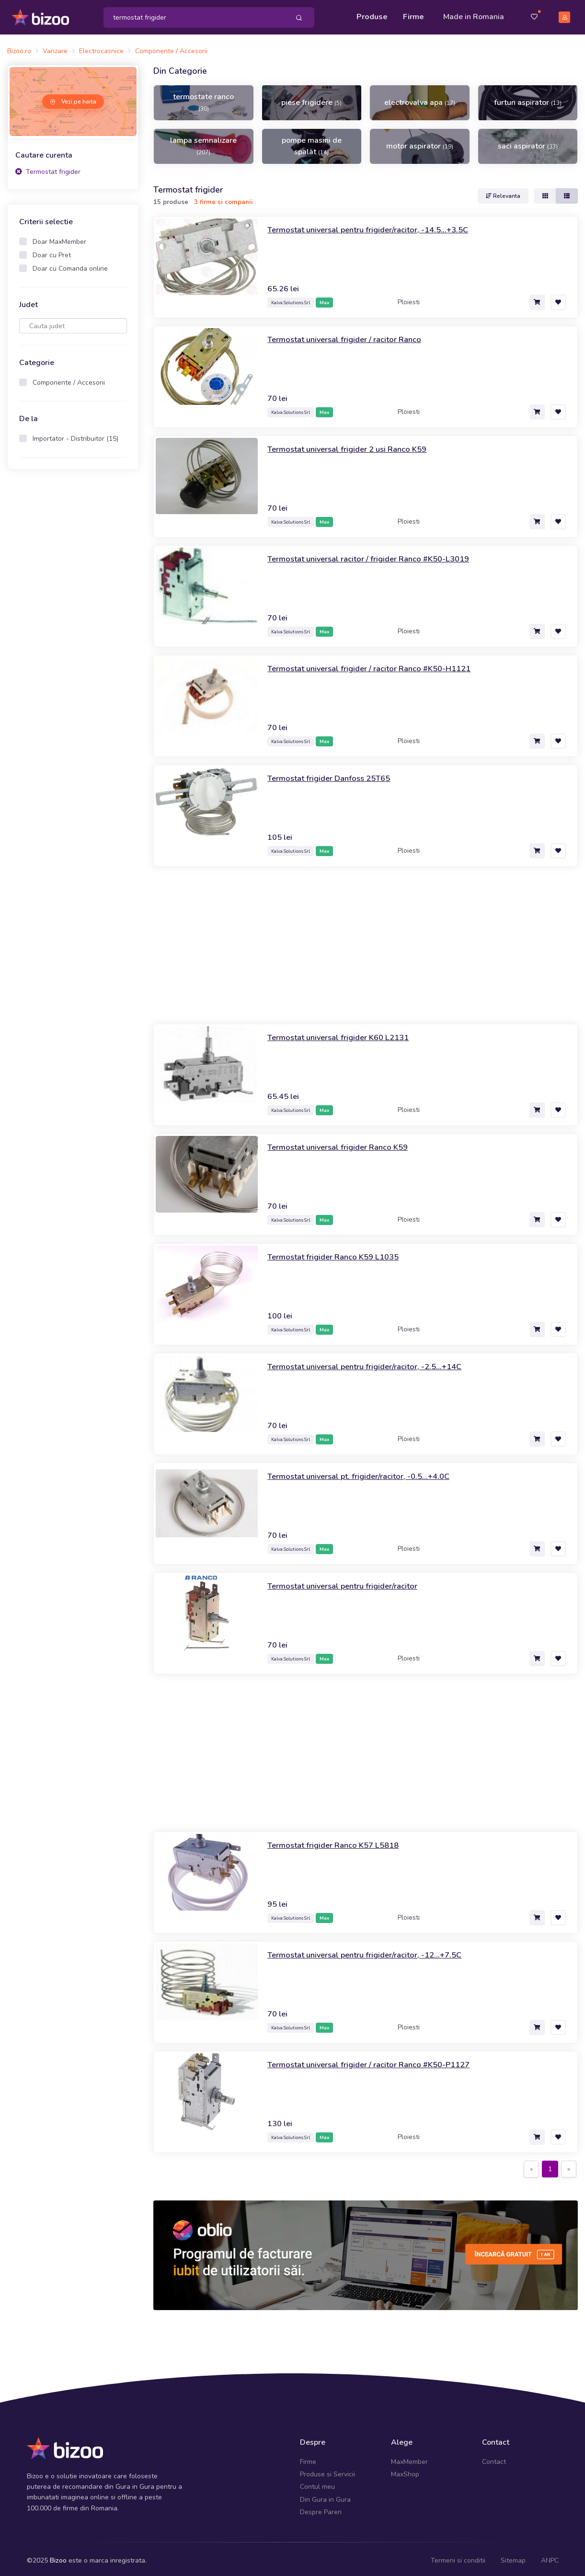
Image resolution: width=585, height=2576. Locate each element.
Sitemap (513, 2557)
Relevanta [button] (503, 192)
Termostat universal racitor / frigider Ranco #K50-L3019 (376, 555)
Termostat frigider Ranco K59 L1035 (338, 1253)
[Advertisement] (73, 624)
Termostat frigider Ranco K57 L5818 (338, 1841)
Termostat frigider (47, 168)
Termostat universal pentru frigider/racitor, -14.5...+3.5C (375, 226)
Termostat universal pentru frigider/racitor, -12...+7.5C (371, 1951)
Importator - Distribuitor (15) (75, 435)
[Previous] (531, 2166)
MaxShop (405, 2471)
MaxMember (409, 2458)
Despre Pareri (321, 2509)
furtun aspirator (528, 99)
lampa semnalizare (203, 142)
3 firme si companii (223, 199)
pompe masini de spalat (312, 143)
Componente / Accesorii (69, 379)
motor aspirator (419, 143)
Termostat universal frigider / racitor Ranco (350, 336)
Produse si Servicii (327, 2471)
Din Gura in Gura (325, 2496)
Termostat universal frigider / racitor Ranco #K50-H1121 (377, 665)
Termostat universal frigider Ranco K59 (343, 1143)
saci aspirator (528, 143)
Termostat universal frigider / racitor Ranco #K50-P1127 (376, 2061)
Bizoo (58, 2557)
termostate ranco (203, 99)
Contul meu (317, 2483)
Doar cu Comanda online (70, 265)
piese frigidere (311, 99)
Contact (494, 2458)
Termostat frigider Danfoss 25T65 (334, 774)
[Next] (568, 2166)
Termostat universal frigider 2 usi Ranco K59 (353, 445)
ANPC (550, 2557)
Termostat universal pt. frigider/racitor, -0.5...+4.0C (364, 1472)
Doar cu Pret (52, 252)
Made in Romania (473, 15)
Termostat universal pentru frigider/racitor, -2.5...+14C (371, 1363)
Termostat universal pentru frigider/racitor (347, 1582)
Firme (413, 15)
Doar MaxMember (59, 238)
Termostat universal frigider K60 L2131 (344, 1034)
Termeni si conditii (458, 2557)
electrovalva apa (419, 99)
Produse (372, 15)
